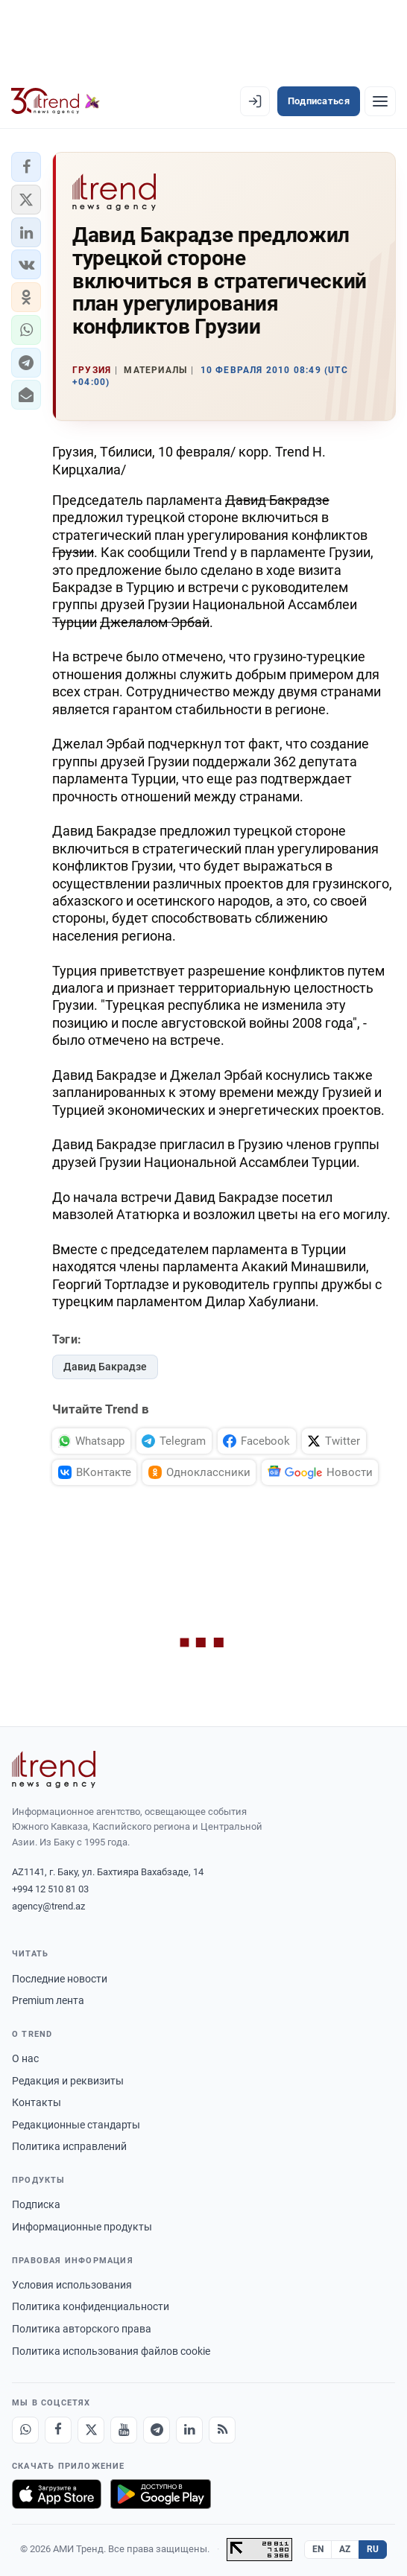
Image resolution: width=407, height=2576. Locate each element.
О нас (25, 2058)
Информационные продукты (82, 2227)
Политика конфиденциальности (90, 2306)
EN (318, 2549)
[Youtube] (123, 2430)
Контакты (36, 2102)
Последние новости (59, 1979)
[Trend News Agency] (53, 1769)
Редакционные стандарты (76, 2125)
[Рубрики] (380, 101)
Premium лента (48, 2000)
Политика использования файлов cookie (111, 2351)
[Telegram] (156, 2430)
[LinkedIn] (189, 2430)
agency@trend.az (48, 1906)
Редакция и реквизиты (68, 2081)
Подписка (36, 2204)
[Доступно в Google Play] (160, 2494)
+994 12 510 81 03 (50, 1889)
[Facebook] (58, 2430)
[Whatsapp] (25, 2430)
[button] (26, 167)
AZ (345, 2549)
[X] (91, 2430)
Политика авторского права (81, 2329)
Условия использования (72, 2285)
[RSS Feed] (222, 2430)
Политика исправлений (69, 2146)
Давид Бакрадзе (105, 1367)
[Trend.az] (55, 101)
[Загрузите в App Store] (56, 2494)
